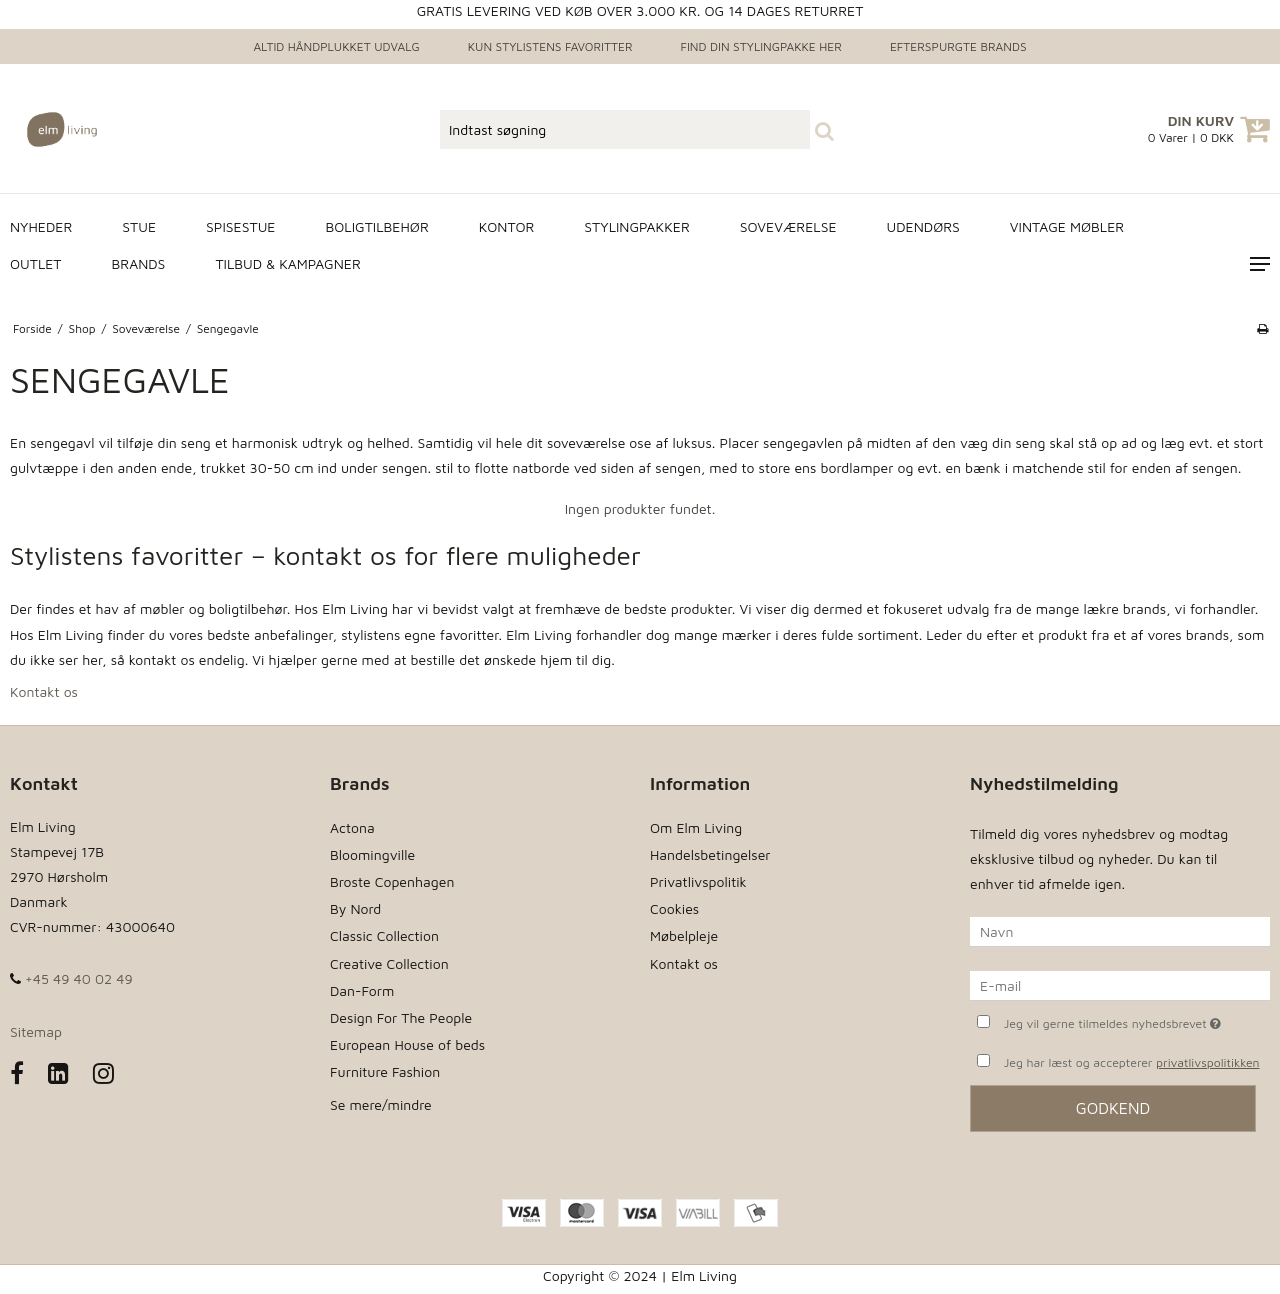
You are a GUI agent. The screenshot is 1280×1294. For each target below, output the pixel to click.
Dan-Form (362, 990)
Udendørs (923, 226)
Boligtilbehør (376, 226)
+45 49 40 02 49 (71, 978)
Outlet (36, 263)
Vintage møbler (1067, 226)
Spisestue (240, 226)
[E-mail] (1120, 984)
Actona (352, 827)
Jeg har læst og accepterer (1132, 1063)
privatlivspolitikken (1208, 1062)
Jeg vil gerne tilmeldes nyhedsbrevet (1137, 1021)
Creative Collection (389, 963)
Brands (139, 263)
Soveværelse (788, 226)
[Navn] (1120, 930)
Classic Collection (384, 935)
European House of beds (407, 1044)
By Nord (355, 908)
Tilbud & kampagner (287, 263)
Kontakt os (44, 691)
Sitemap (36, 1031)
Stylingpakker (636, 226)
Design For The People (401, 1017)
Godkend (1113, 1108)
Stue (139, 226)
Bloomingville (372, 854)
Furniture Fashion (385, 1071)
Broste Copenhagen (392, 881)
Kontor (507, 226)
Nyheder (41, 226)
